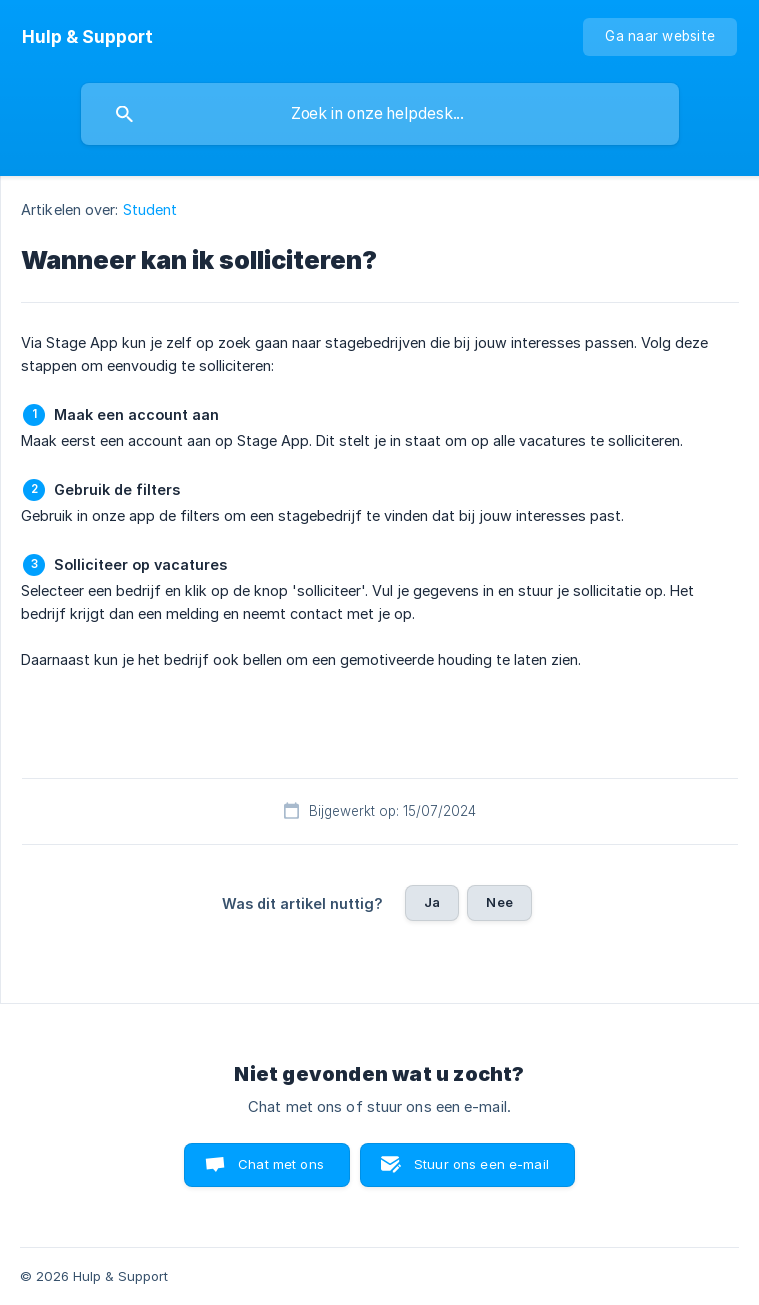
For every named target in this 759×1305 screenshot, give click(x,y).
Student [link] (150, 209)
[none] (87, 37)
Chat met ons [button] (281, 1164)
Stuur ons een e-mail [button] (481, 1164)
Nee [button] (499, 902)
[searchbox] (380, 114)
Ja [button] (432, 902)
